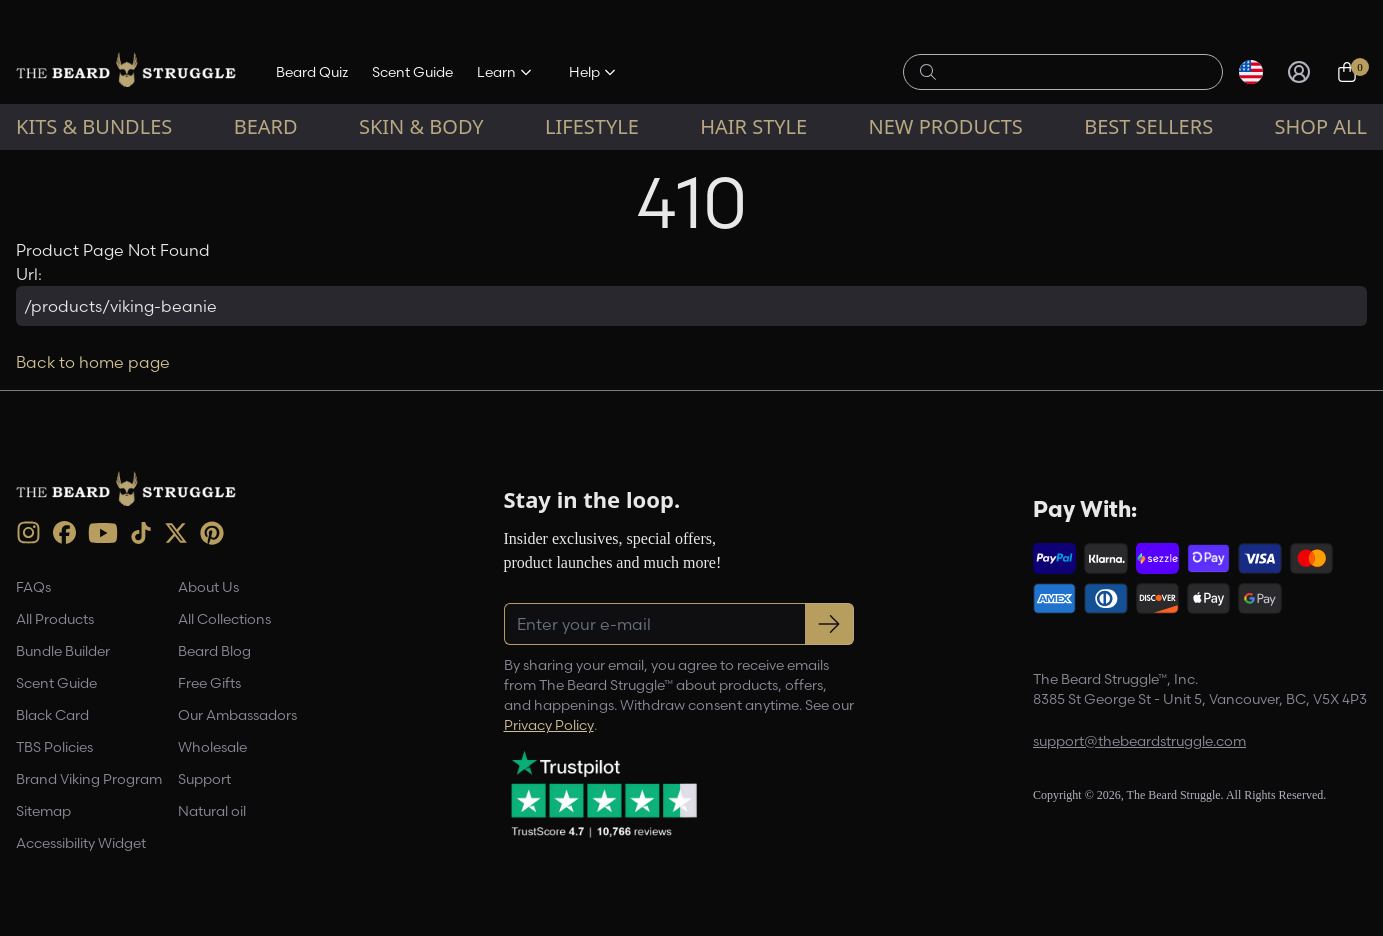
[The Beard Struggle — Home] (126, 72)
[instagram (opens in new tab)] (28, 532)
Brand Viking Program (89, 779)
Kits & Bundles (94, 126)
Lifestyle (592, 126)
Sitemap (43, 811)
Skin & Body (421, 126)
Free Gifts (209, 683)
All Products (55, 619)
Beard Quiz (312, 72)
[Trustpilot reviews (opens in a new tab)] (604, 794)
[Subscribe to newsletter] (829, 624)
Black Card (52, 715)
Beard (266, 126)
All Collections (224, 619)
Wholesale (212, 747)
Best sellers (1148, 126)
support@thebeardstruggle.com (1139, 741)
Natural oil (212, 811)
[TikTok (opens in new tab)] (141, 533)
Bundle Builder (63, 651)
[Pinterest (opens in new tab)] (212, 533)
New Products (946, 126)
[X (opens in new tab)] (176, 533)
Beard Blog (214, 651)
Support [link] (204, 779)
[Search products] (1074, 72)
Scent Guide (412, 72)
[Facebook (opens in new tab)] (64, 532)
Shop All (1321, 126)
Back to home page (93, 362)
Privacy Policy (549, 725)
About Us (208, 587)
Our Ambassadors (237, 715)
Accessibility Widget (81, 843)
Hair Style (753, 126)
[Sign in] (1299, 72)
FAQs (33, 587)
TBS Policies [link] (54, 747)
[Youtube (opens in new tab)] (103, 533)
